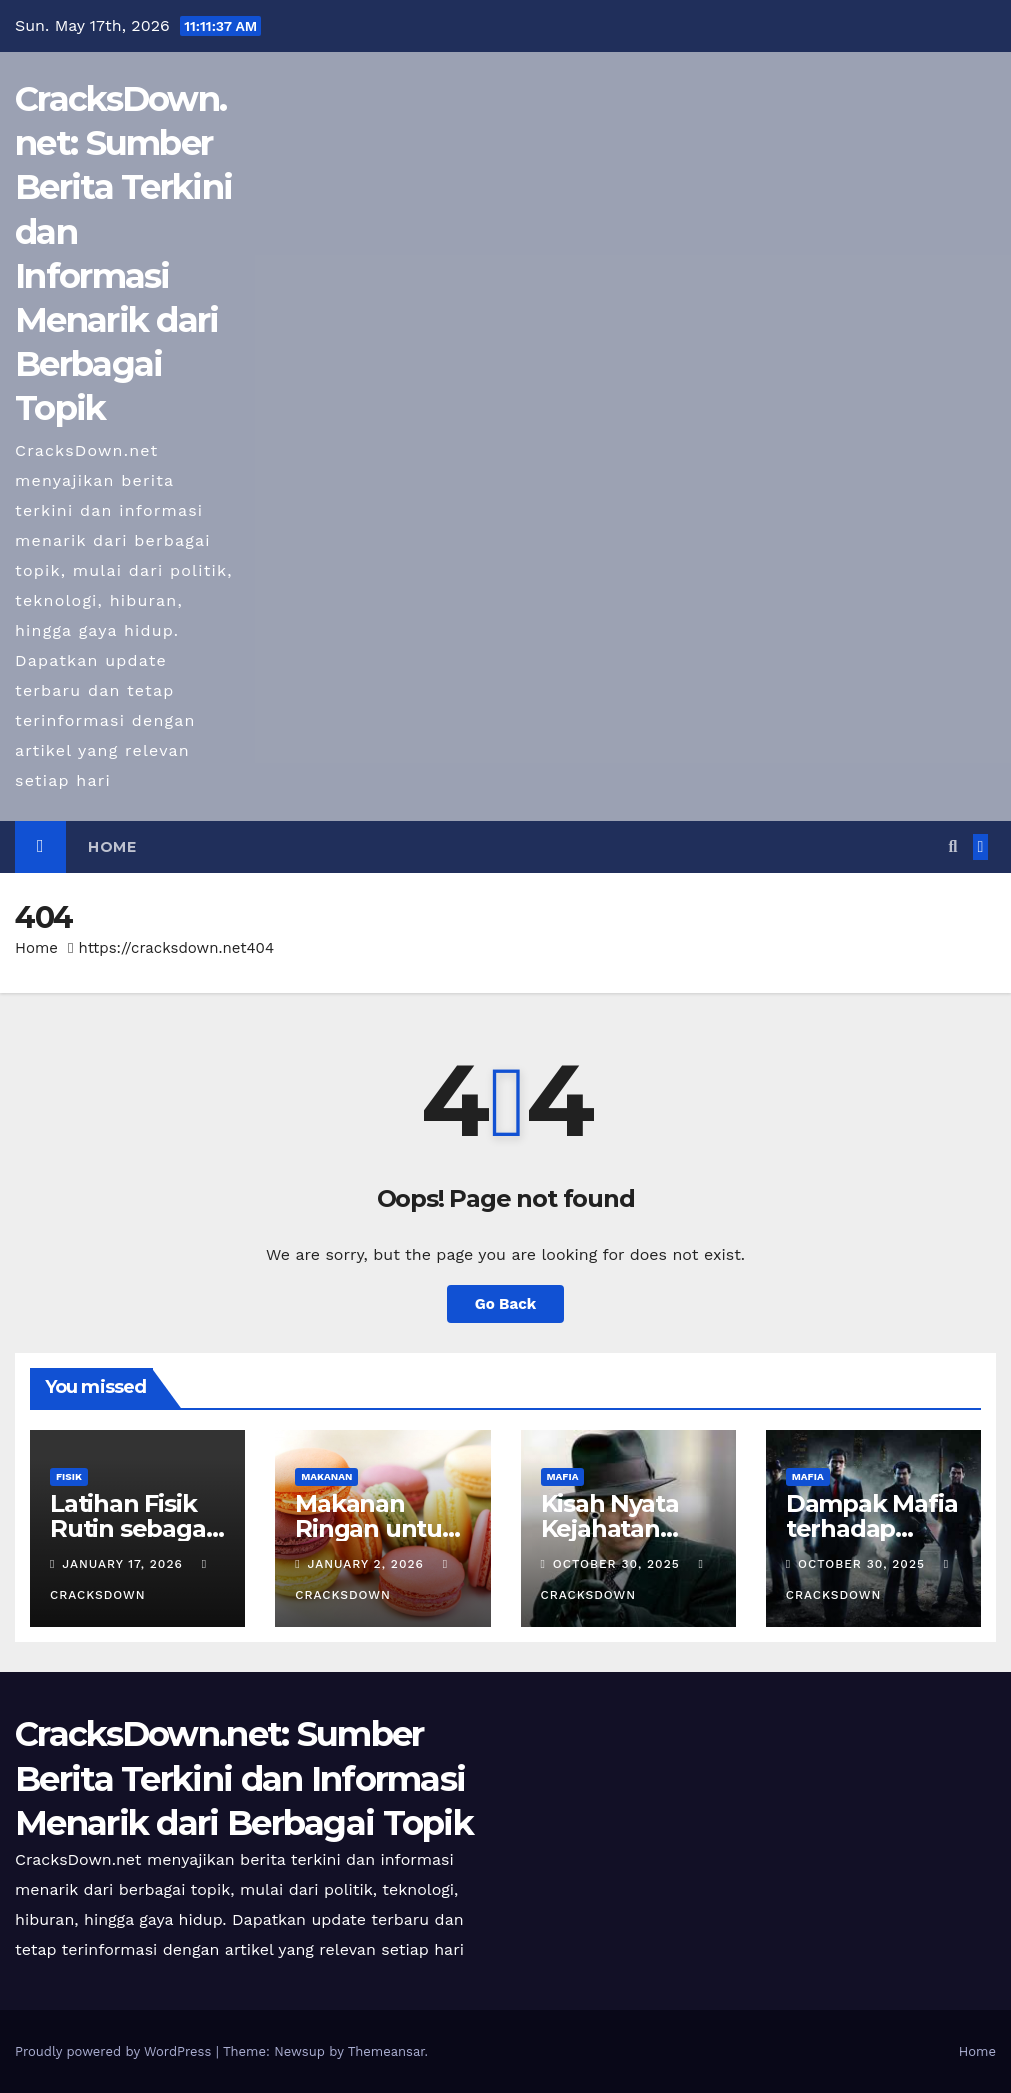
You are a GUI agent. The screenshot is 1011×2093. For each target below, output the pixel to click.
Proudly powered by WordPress (115, 2051)
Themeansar (386, 2051)
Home (112, 847)
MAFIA (563, 1476)
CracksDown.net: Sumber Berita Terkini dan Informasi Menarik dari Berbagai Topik (244, 1778)
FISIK (69, 1476)
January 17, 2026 (124, 1564)
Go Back (506, 1304)
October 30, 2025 (619, 1564)
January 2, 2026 (368, 1564)
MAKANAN (326, 1476)
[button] (952, 846)
